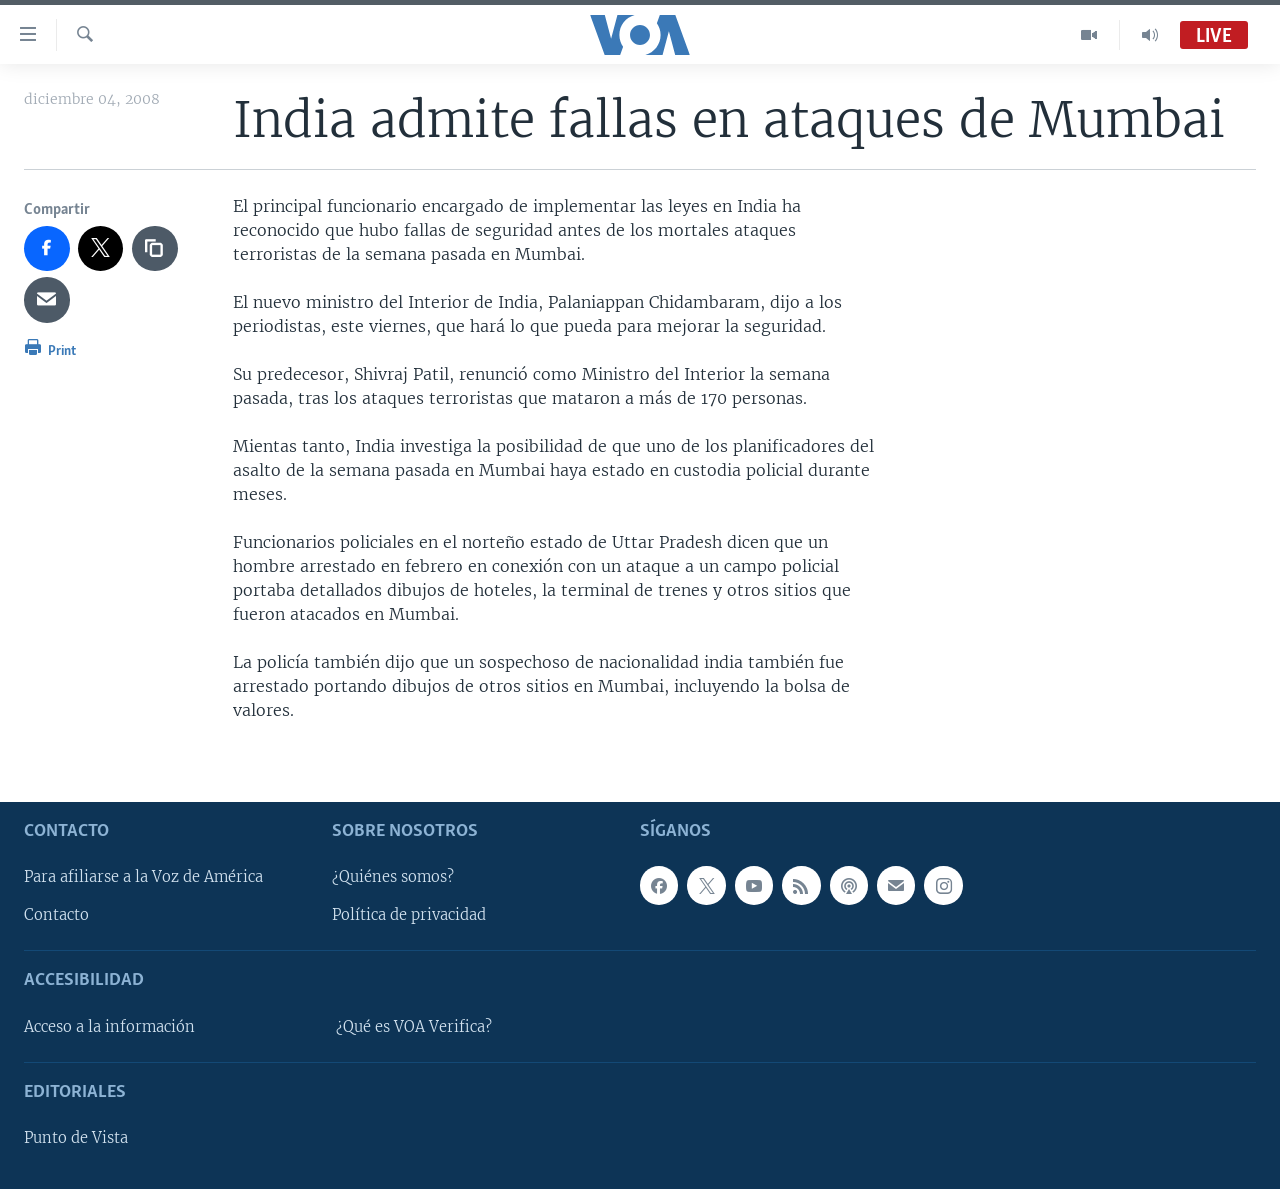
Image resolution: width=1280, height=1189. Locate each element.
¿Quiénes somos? (393, 877)
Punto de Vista (76, 1138)
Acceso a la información (109, 1027)
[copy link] (155, 249)
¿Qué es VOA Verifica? (414, 1027)
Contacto (56, 915)
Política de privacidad (409, 915)
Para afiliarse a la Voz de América (143, 877)
